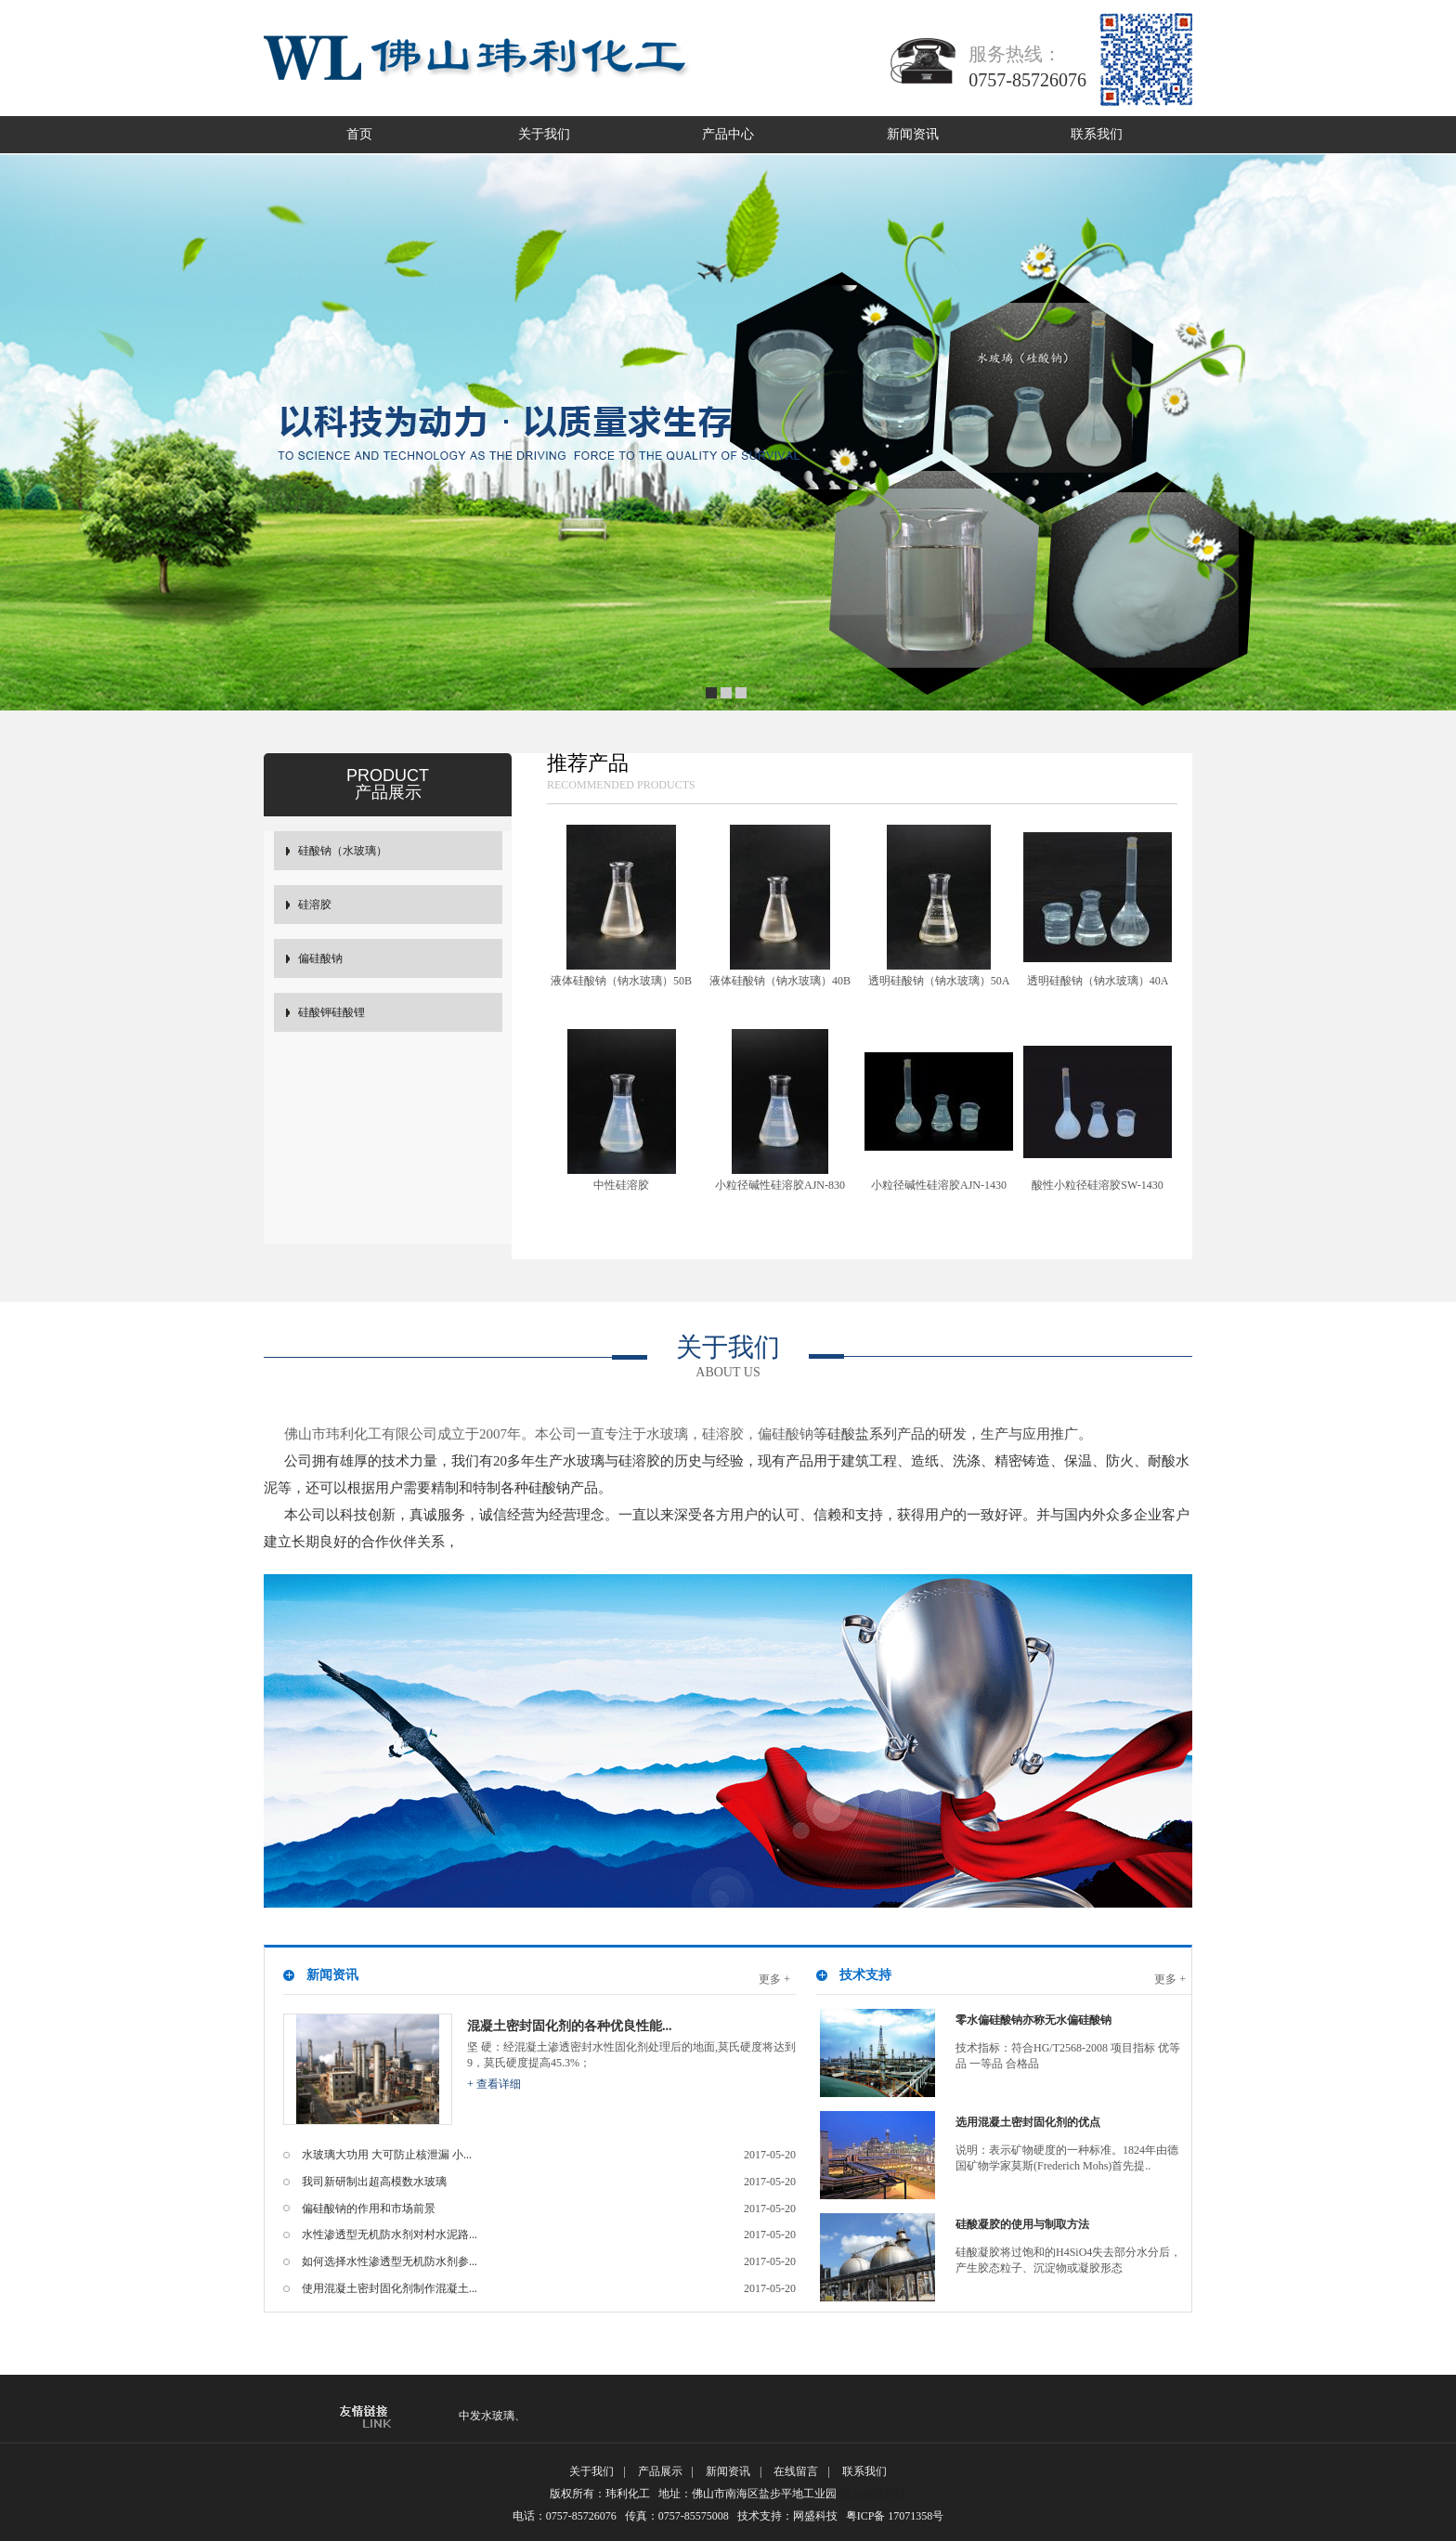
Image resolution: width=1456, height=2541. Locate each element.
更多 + (774, 1979)
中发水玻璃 (486, 2415)
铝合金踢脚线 (872, 2493)
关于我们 (544, 134)
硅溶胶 (315, 904)
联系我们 (1097, 134)
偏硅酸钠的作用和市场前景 (549, 2209)
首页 (359, 134)
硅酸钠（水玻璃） (342, 850)
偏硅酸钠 (320, 958)
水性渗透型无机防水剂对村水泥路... (549, 2235)
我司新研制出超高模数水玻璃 (549, 2182)
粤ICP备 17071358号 (901, 2515)
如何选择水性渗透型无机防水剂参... (549, 2261)
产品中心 (728, 134)
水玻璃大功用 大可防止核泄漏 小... (549, 2155)
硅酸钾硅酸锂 (331, 1012)
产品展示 (660, 2471)
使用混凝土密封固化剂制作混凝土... (549, 2288)
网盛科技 (815, 2515)
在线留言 (796, 2471)
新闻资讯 (913, 134)
